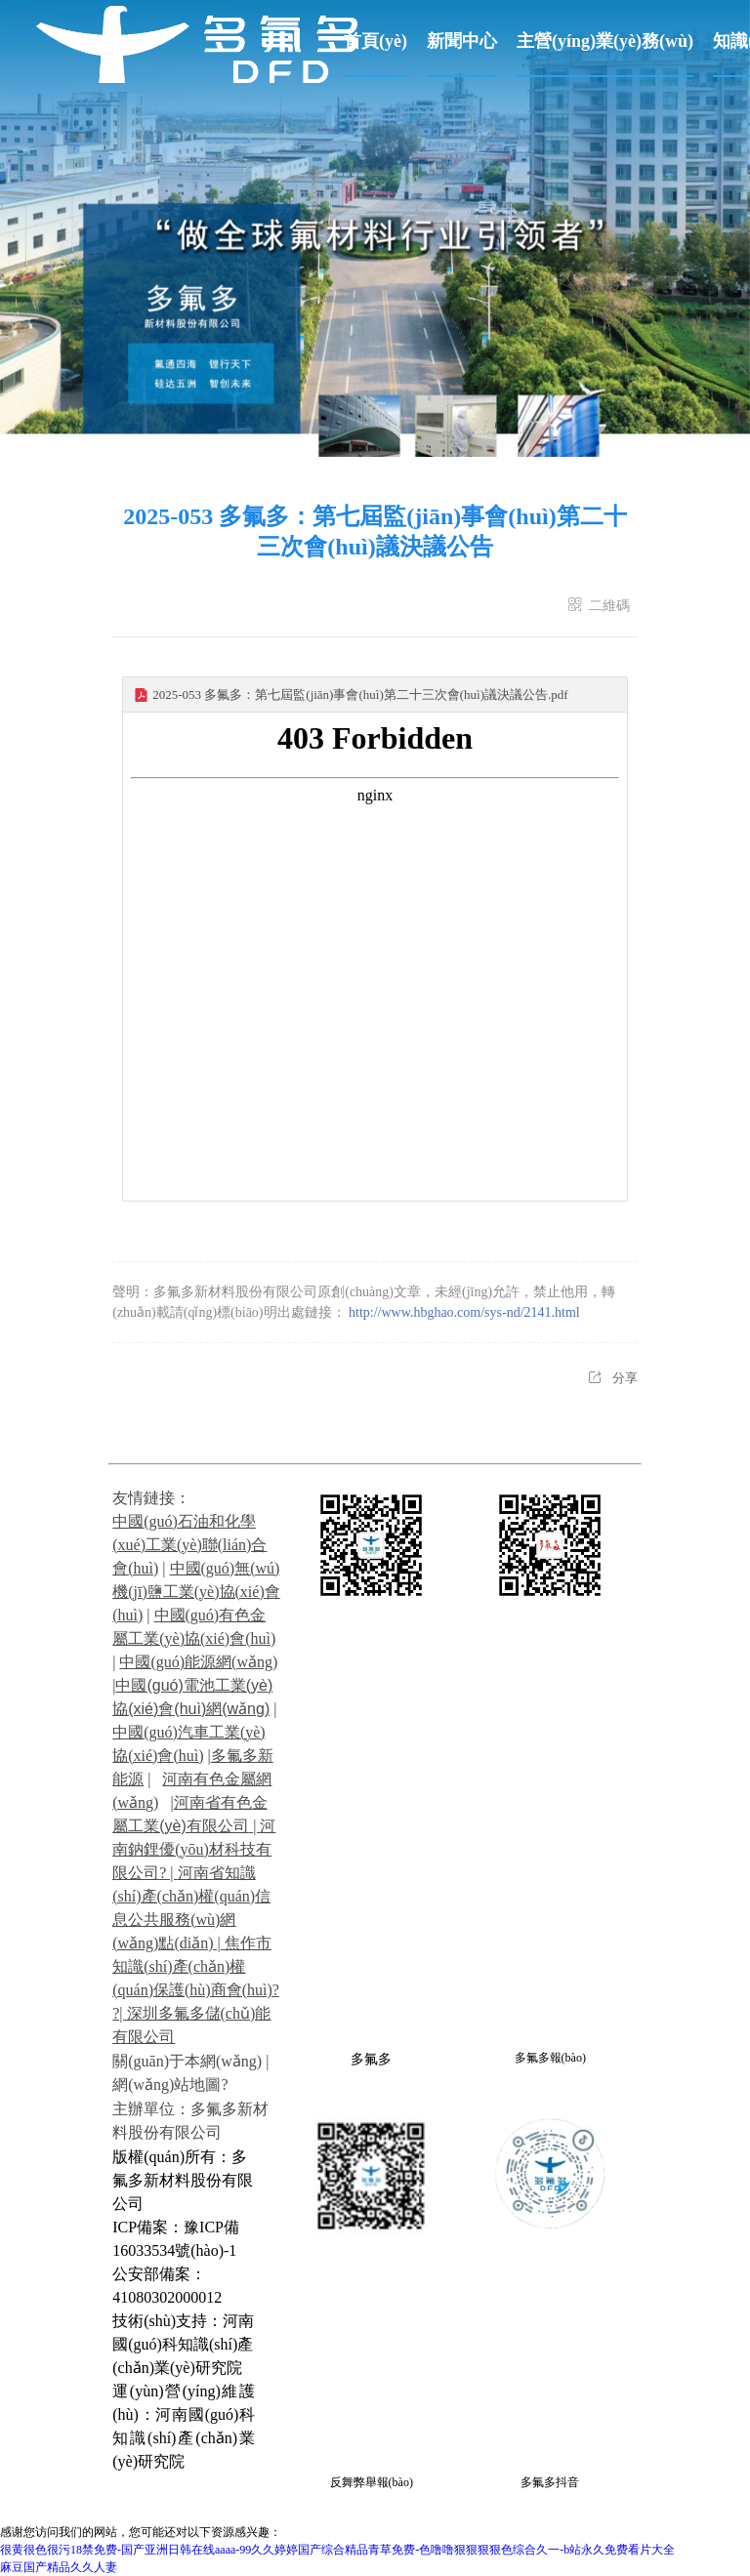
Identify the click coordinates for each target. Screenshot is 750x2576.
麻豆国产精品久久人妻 (58, 2567)
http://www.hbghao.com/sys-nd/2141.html (464, 1312)
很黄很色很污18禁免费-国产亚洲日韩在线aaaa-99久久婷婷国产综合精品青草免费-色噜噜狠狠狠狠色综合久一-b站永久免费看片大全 (337, 2549)
